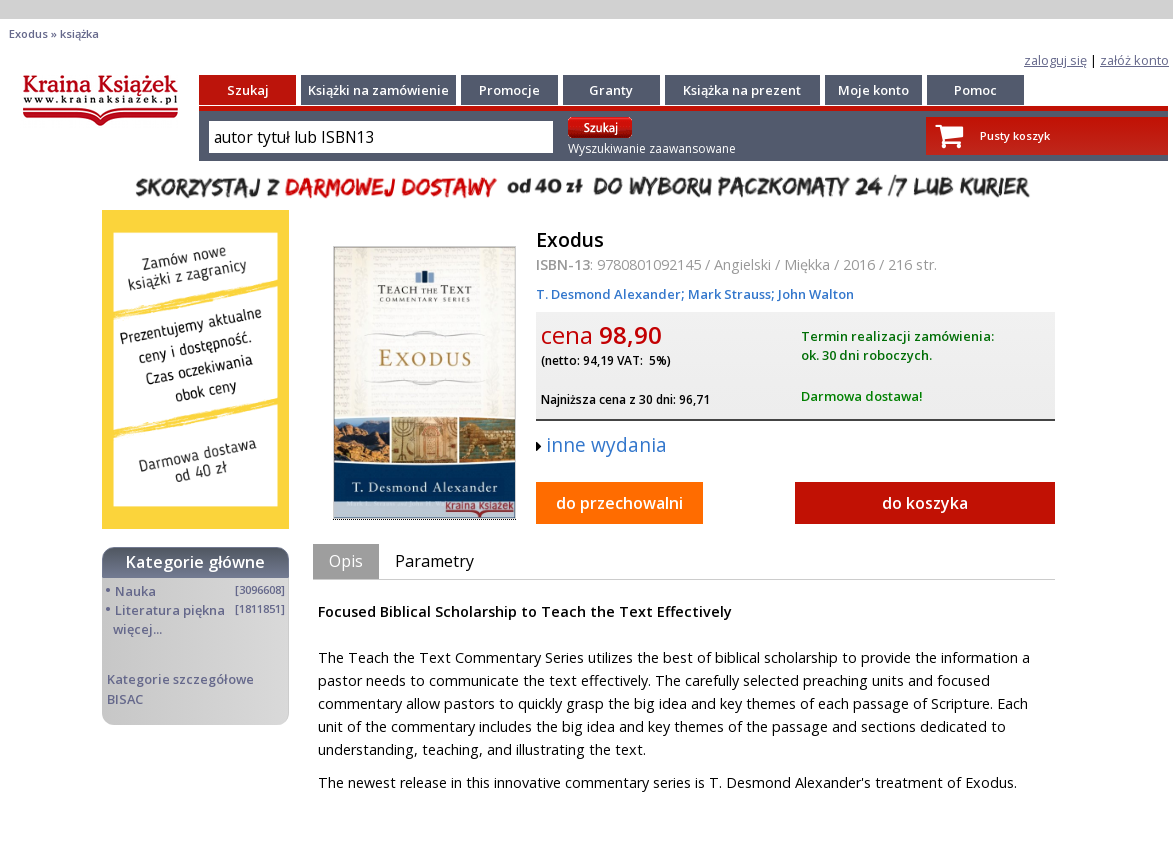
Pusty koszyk (1015, 135)
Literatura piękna (170, 610)
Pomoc (975, 90)
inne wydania (606, 444)
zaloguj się (1055, 60)
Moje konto (873, 90)
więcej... (137, 629)
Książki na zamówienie (378, 90)
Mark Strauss (728, 294)
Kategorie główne (195, 562)
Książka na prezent (742, 90)
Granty (611, 90)
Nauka (135, 591)
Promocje (509, 90)
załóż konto (1134, 60)
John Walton (814, 294)
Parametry (434, 561)
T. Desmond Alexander (608, 294)
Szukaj (248, 90)
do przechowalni (619, 503)
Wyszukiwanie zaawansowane (652, 148)
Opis (346, 561)
